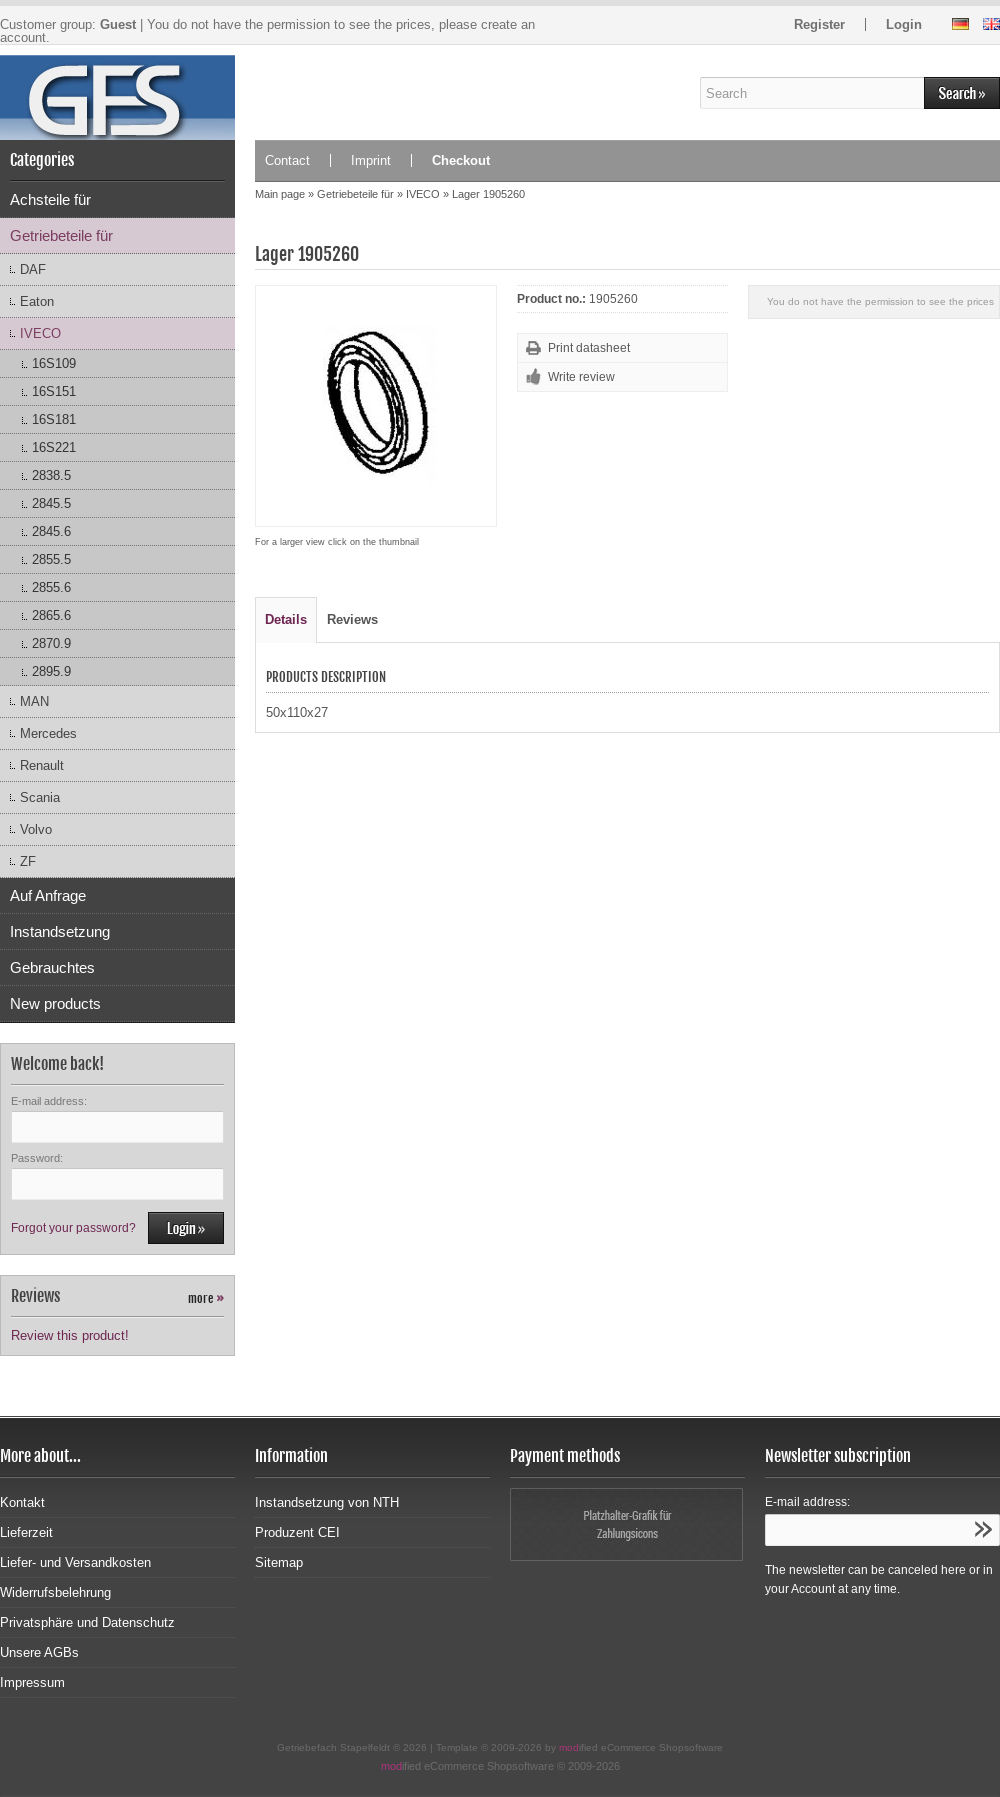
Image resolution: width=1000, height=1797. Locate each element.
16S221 (54, 447)
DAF (33, 269)
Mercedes (48, 733)
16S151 (54, 391)
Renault (42, 765)
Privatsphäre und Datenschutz (87, 1622)
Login (904, 24)
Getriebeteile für (61, 235)
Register (819, 24)
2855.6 (51, 587)
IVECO (40, 333)
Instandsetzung (60, 931)
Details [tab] (286, 619)
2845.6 (51, 531)
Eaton (37, 301)
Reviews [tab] (352, 619)
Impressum (32, 1682)
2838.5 (51, 475)
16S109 (54, 363)
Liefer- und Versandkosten (75, 1562)
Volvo (36, 829)
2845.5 (51, 503)
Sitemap (279, 1562)
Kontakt (22, 1502)
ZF (28, 861)
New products (55, 1003)
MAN (34, 701)
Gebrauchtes (52, 967)
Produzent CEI (297, 1532)
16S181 (54, 419)
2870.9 (51, 643)
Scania (40, 797)
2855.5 (51, 559)
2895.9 (51, 671)
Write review (581, 377)
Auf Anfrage (48, 895)
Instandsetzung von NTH (327, 1502)
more (206, 1298)
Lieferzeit (26, 1532)
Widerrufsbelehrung (55, 1592)
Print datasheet (589, 348)
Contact (287, 160)
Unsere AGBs (39, 1652)
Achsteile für (50, 199)
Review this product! (70, 1335)
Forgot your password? (73, 1228)
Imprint (371, 160)
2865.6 (51, 615)
